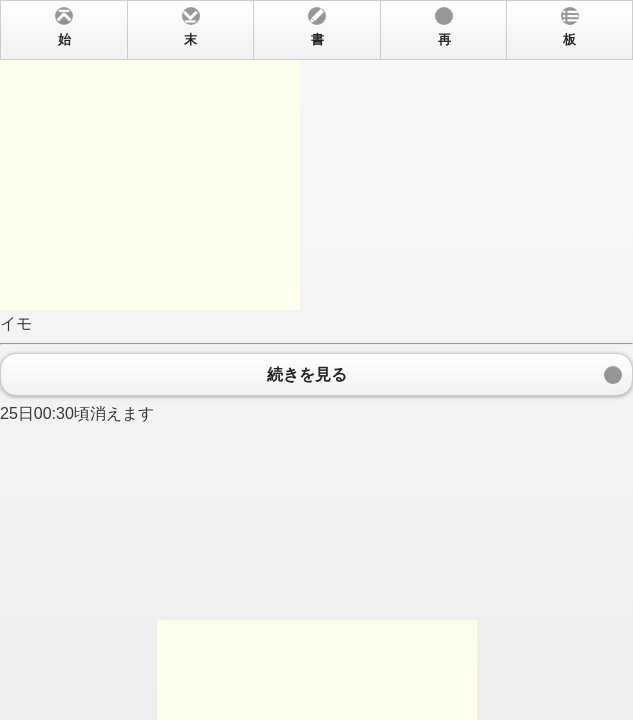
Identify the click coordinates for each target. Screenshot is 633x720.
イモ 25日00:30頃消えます (316, 360)
